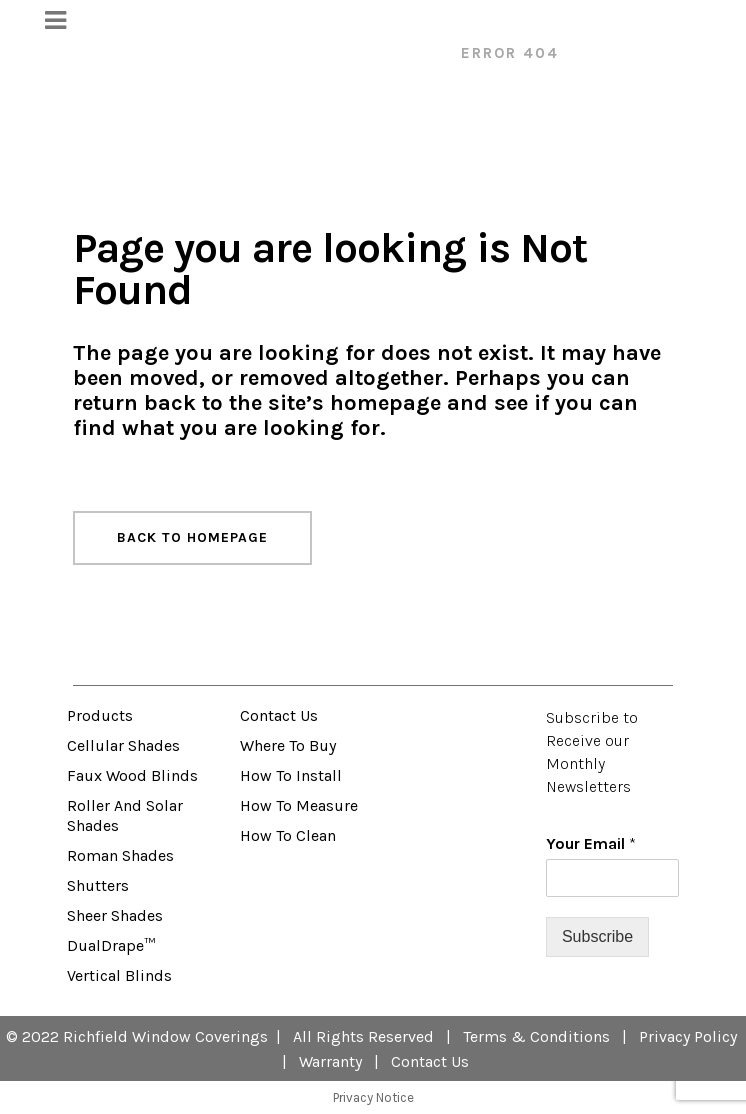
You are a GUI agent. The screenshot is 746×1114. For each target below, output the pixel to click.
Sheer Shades (115, 915)
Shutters (98, 885)
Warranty (330, 1061)
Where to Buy (288, 745)
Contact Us (279, 715)
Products (100, 715)
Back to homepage (192, 537)
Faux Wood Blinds (132, 775)
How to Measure (299, 805)
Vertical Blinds (119, 975)
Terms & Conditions (536, 1036)
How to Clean (288, 835)
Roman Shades (120, 855)
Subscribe (597, 936)
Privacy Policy (688, 1036)
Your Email (591, 843)
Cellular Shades (123, 745)
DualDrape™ (111, 945)
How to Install (291, 775)
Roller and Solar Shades (125, 815)
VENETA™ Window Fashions (314, 53)
